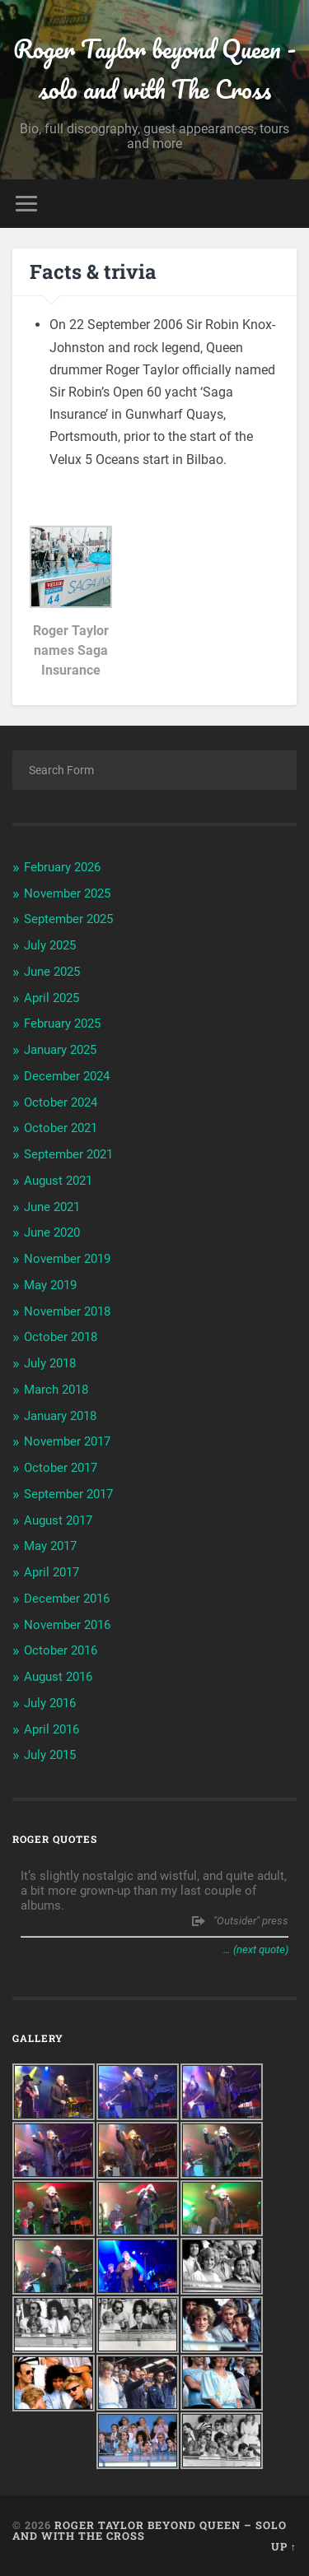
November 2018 (67, 1311)
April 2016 (51, 1729)
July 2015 (50, 1755)
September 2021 (68, 1154)
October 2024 (60, 1102)
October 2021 (60, 1128)
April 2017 (51, 1572)
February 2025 (62, 1023)
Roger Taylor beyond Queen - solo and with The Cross (154, 69)
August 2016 (58, 1676)
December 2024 (67, 1076)
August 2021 (58, 1180)
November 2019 (67, 1258)
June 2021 (52, 1207)
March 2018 (56, 1389)
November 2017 (67, 1441)
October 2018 (60, 1337)
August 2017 (58, 1520)
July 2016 (50, 1703)
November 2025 (67, 893)
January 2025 (60, 1049)
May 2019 (50, 1285)
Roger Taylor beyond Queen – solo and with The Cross (149, 2530)
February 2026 (62, 867)
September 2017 (68, 1494)
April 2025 (51, 998)
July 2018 (50, 1363)
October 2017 (60, 1467)
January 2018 (60, 1416)
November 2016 (67, 1625)
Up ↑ (284, 2546)
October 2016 (60, 1650)
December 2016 (67, 1598)
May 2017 (50, 1546)
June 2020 (52, 1232)
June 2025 (52, 971)
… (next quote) (255, 1949)
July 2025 (50, 945)
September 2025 (68, 919)
